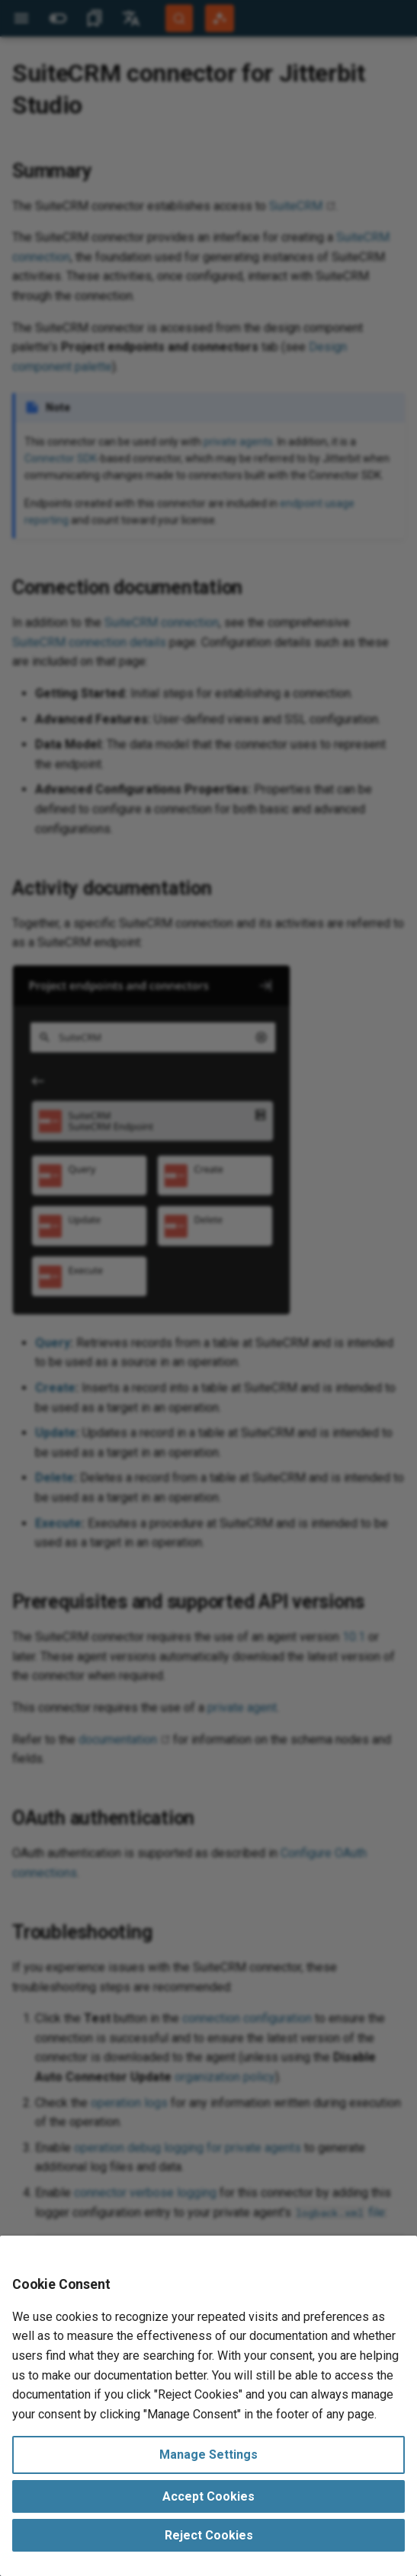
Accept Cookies (208, 2496)
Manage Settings (208, 2454)
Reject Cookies (209, 2535)
